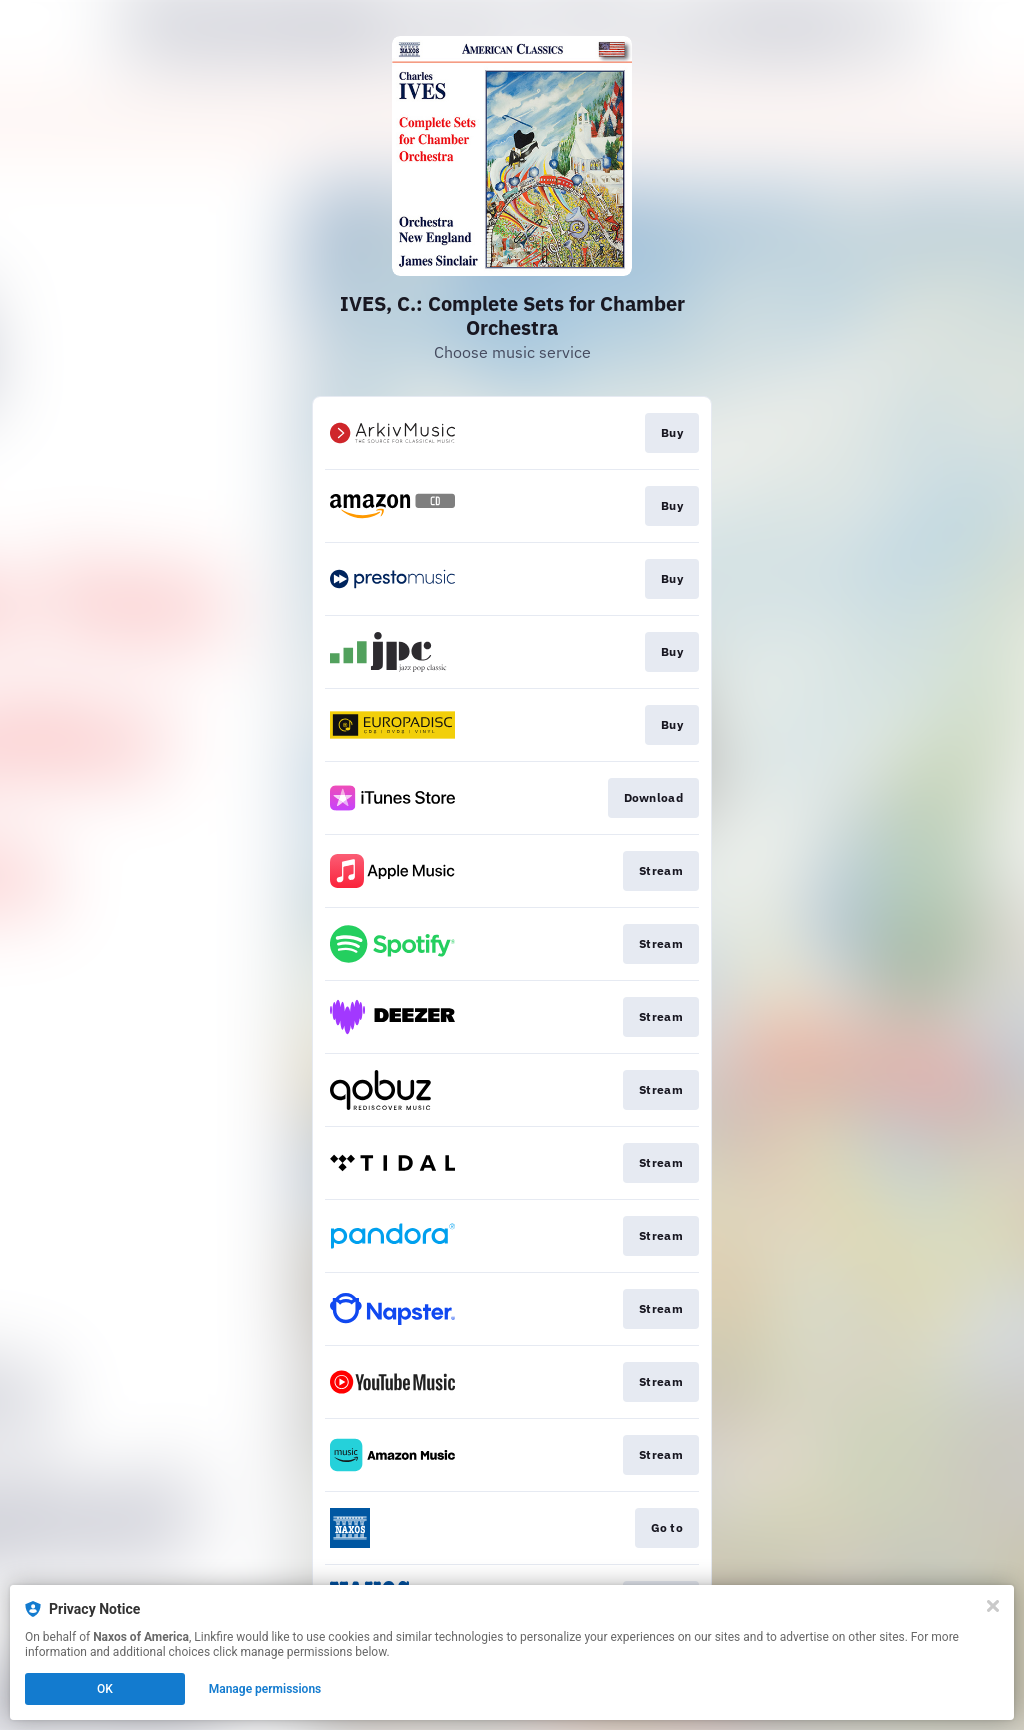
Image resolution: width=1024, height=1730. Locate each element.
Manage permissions (265, 1689)
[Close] (993, 1606)
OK (105, 1689)
